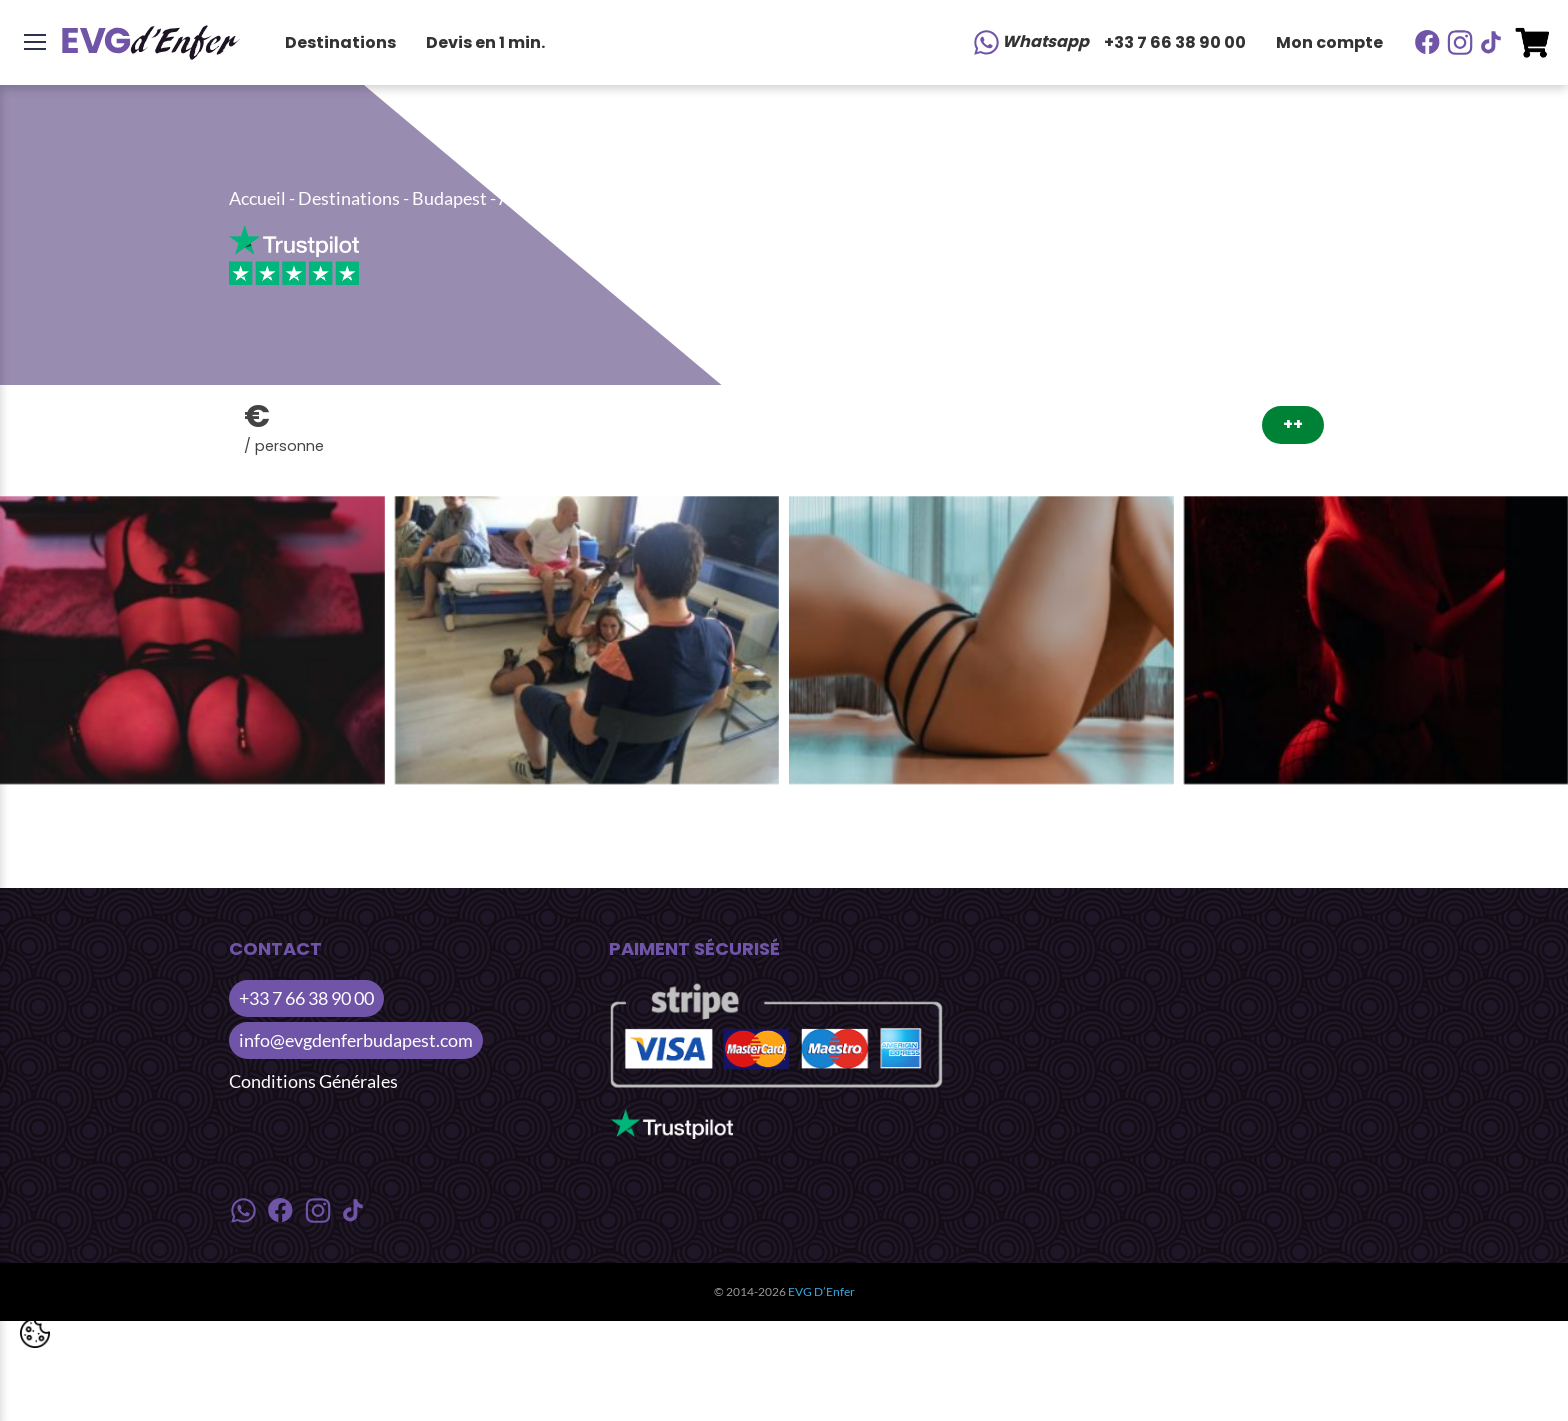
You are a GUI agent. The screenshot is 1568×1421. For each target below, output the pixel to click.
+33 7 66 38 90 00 (1175, 42)
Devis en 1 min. (485, 42)
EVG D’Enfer (821, 1291)
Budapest (449, 198)
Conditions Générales (313, 1081)
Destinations (340, 42)
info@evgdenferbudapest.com (356, 1040)
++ (1293, 424)
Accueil (257, 198)
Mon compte (1329, 42)
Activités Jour (553, 198)
